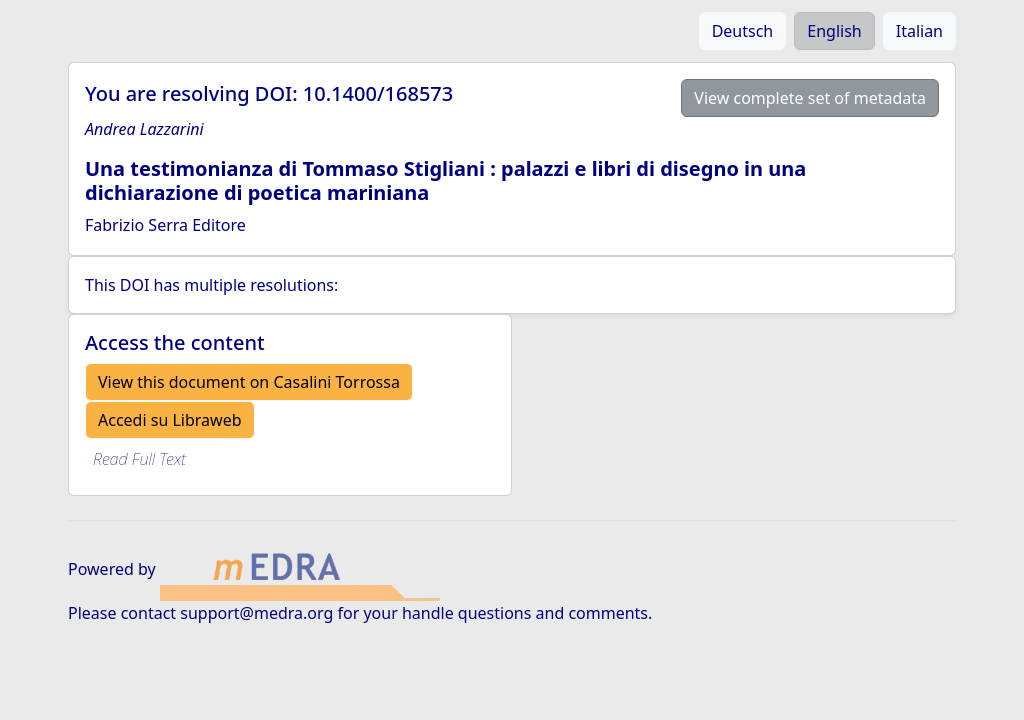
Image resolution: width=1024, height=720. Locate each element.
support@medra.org (256, 613)
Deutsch (743, 31)
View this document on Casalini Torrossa (249, 382)
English (834, 31)
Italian (919, 31)
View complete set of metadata (810, 98)
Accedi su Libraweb (170, 420)
